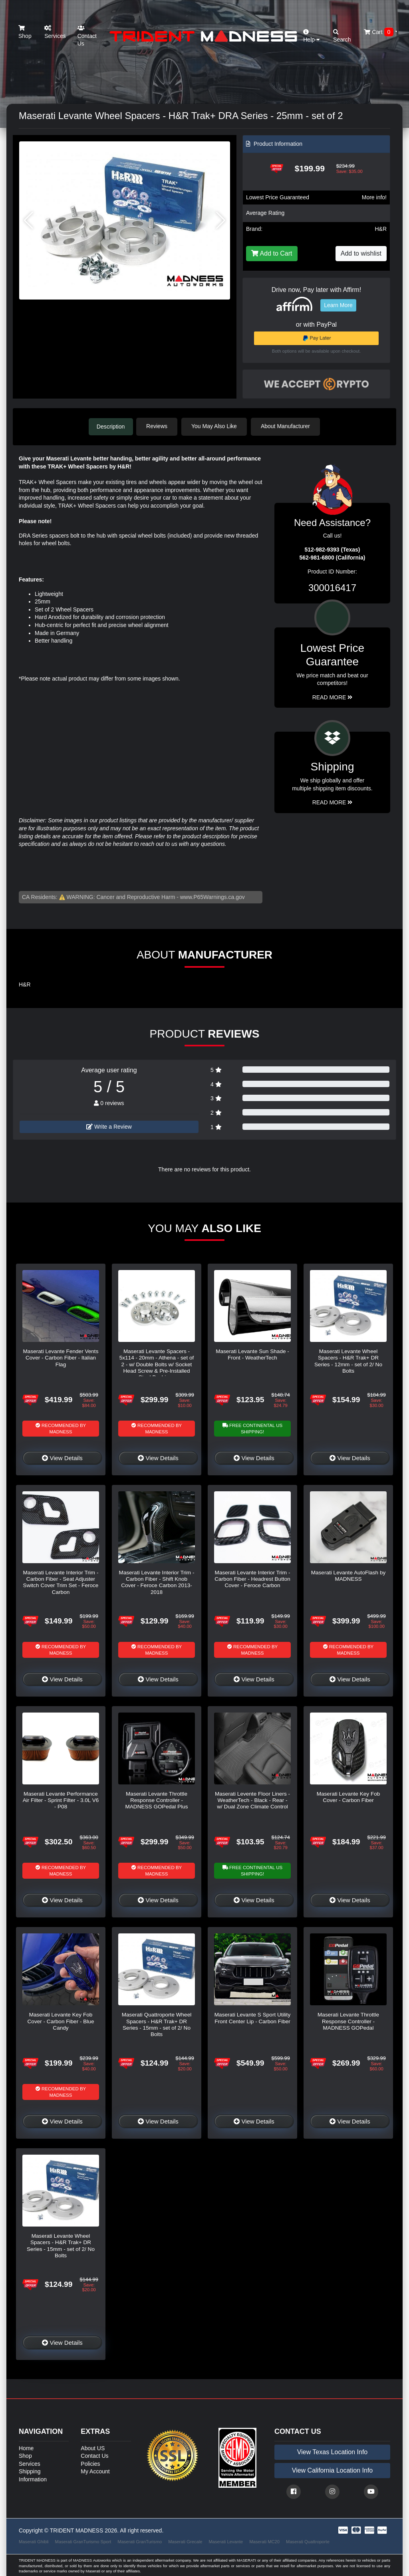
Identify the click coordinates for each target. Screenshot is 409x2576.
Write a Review (109, 1126)
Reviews (159, 426)
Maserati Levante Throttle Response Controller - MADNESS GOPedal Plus (156, 1799)
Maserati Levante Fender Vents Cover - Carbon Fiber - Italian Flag (61, 1357)
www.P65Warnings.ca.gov (212, 896)
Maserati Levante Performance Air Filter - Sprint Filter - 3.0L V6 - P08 (61, 1799)
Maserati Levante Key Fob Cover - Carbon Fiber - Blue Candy (61, 2020)
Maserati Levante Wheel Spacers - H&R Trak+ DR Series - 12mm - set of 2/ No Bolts (348, 1360)
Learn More (338, 305)
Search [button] (342, 36)
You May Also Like (216, 426)
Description (111, 426)
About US (93, 2447)
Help (311, 36)
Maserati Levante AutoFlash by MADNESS (348, 1575)
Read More (332, 696)
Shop (25, 32)
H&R (381, 229)
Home (26, 2447)
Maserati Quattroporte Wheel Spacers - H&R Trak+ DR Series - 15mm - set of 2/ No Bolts (157, 2023)
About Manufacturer (287, 426)
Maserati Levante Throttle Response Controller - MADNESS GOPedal (348, 2020)
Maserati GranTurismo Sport (83, 2540)
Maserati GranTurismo (139, 2540)
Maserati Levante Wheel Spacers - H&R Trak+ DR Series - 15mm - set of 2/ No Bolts (61, 2245)
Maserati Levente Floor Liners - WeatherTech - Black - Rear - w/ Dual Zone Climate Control (252, 1799)
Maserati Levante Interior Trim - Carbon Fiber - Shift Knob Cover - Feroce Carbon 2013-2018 (157, 1581)
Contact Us (87, 36)
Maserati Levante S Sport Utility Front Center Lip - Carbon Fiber (252, 2017)
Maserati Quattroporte (308, 2540)
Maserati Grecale (185, 2540)
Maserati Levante (225, 2540)
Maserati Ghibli (34, 2540)
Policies (90, 2463)
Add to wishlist (361, 253)
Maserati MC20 (264, 2540)
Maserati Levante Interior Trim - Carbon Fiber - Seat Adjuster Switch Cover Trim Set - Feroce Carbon (61, 1581)
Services (55, 32)
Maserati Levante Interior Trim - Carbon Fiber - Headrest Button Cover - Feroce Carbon (252, 1578)
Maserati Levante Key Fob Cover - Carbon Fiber (348, 1796)
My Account (95, 2470)
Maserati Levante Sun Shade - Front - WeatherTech (252, 1354)
